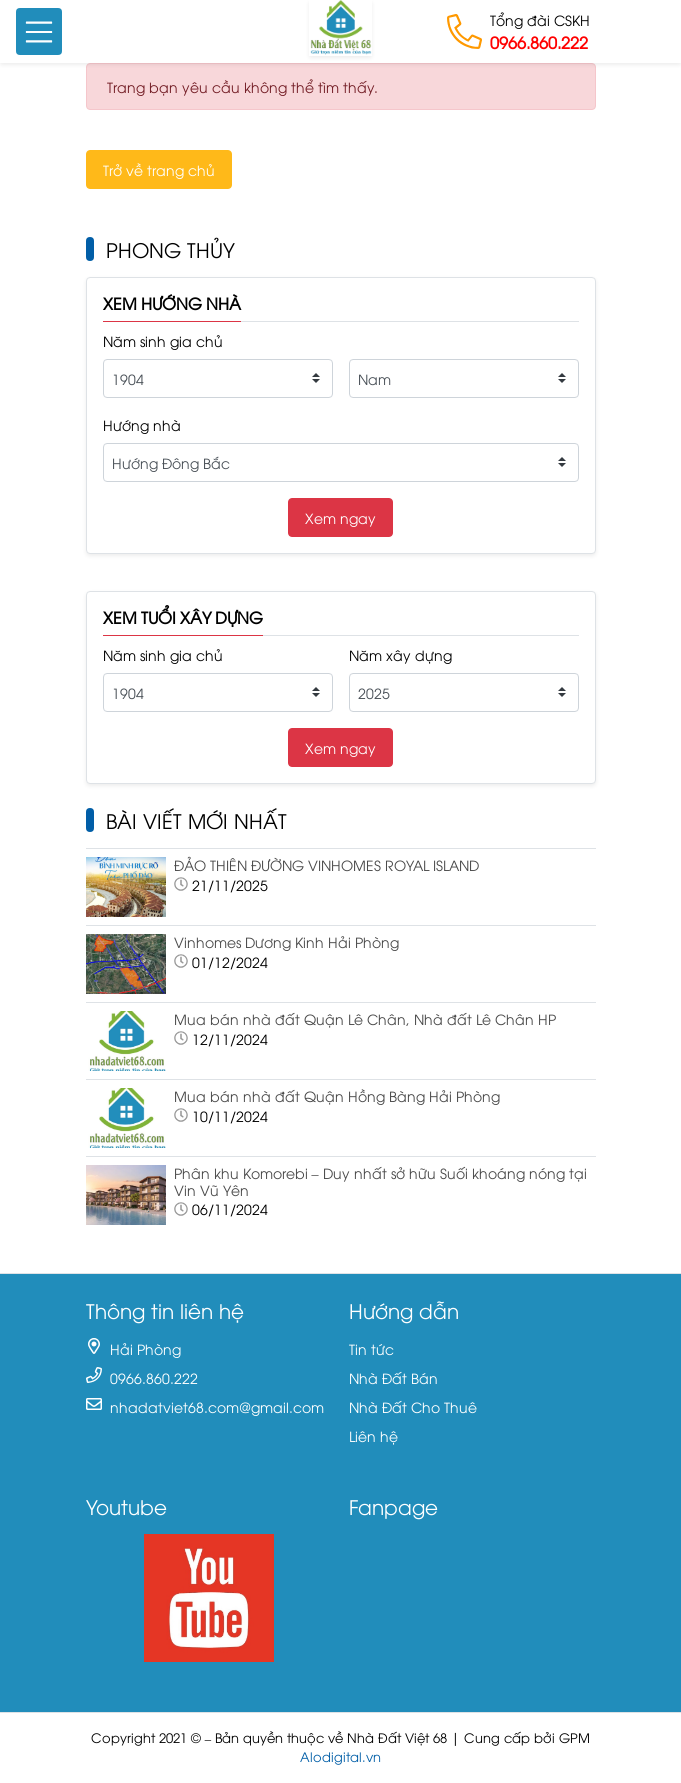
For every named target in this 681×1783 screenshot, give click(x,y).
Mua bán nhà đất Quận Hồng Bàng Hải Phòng (337, 1095)
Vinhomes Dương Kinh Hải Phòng (286, 941)
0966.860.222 (539, 42)
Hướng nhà (142, 424)
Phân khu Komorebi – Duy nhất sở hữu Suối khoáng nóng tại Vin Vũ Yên (380, 1181)
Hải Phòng (145, 1348)
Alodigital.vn (340, 1756)
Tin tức (371, 1348)
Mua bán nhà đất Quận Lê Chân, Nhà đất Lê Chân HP (365, 1018)
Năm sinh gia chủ (163, 340)
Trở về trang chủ (159, 169)
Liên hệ (373, 1435)
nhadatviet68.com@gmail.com (217, 1406)
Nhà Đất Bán (393, 1377)
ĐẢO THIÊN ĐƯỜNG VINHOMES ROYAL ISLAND (326, 864)
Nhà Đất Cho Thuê (413, 1406)
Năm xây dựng (400, 654)
